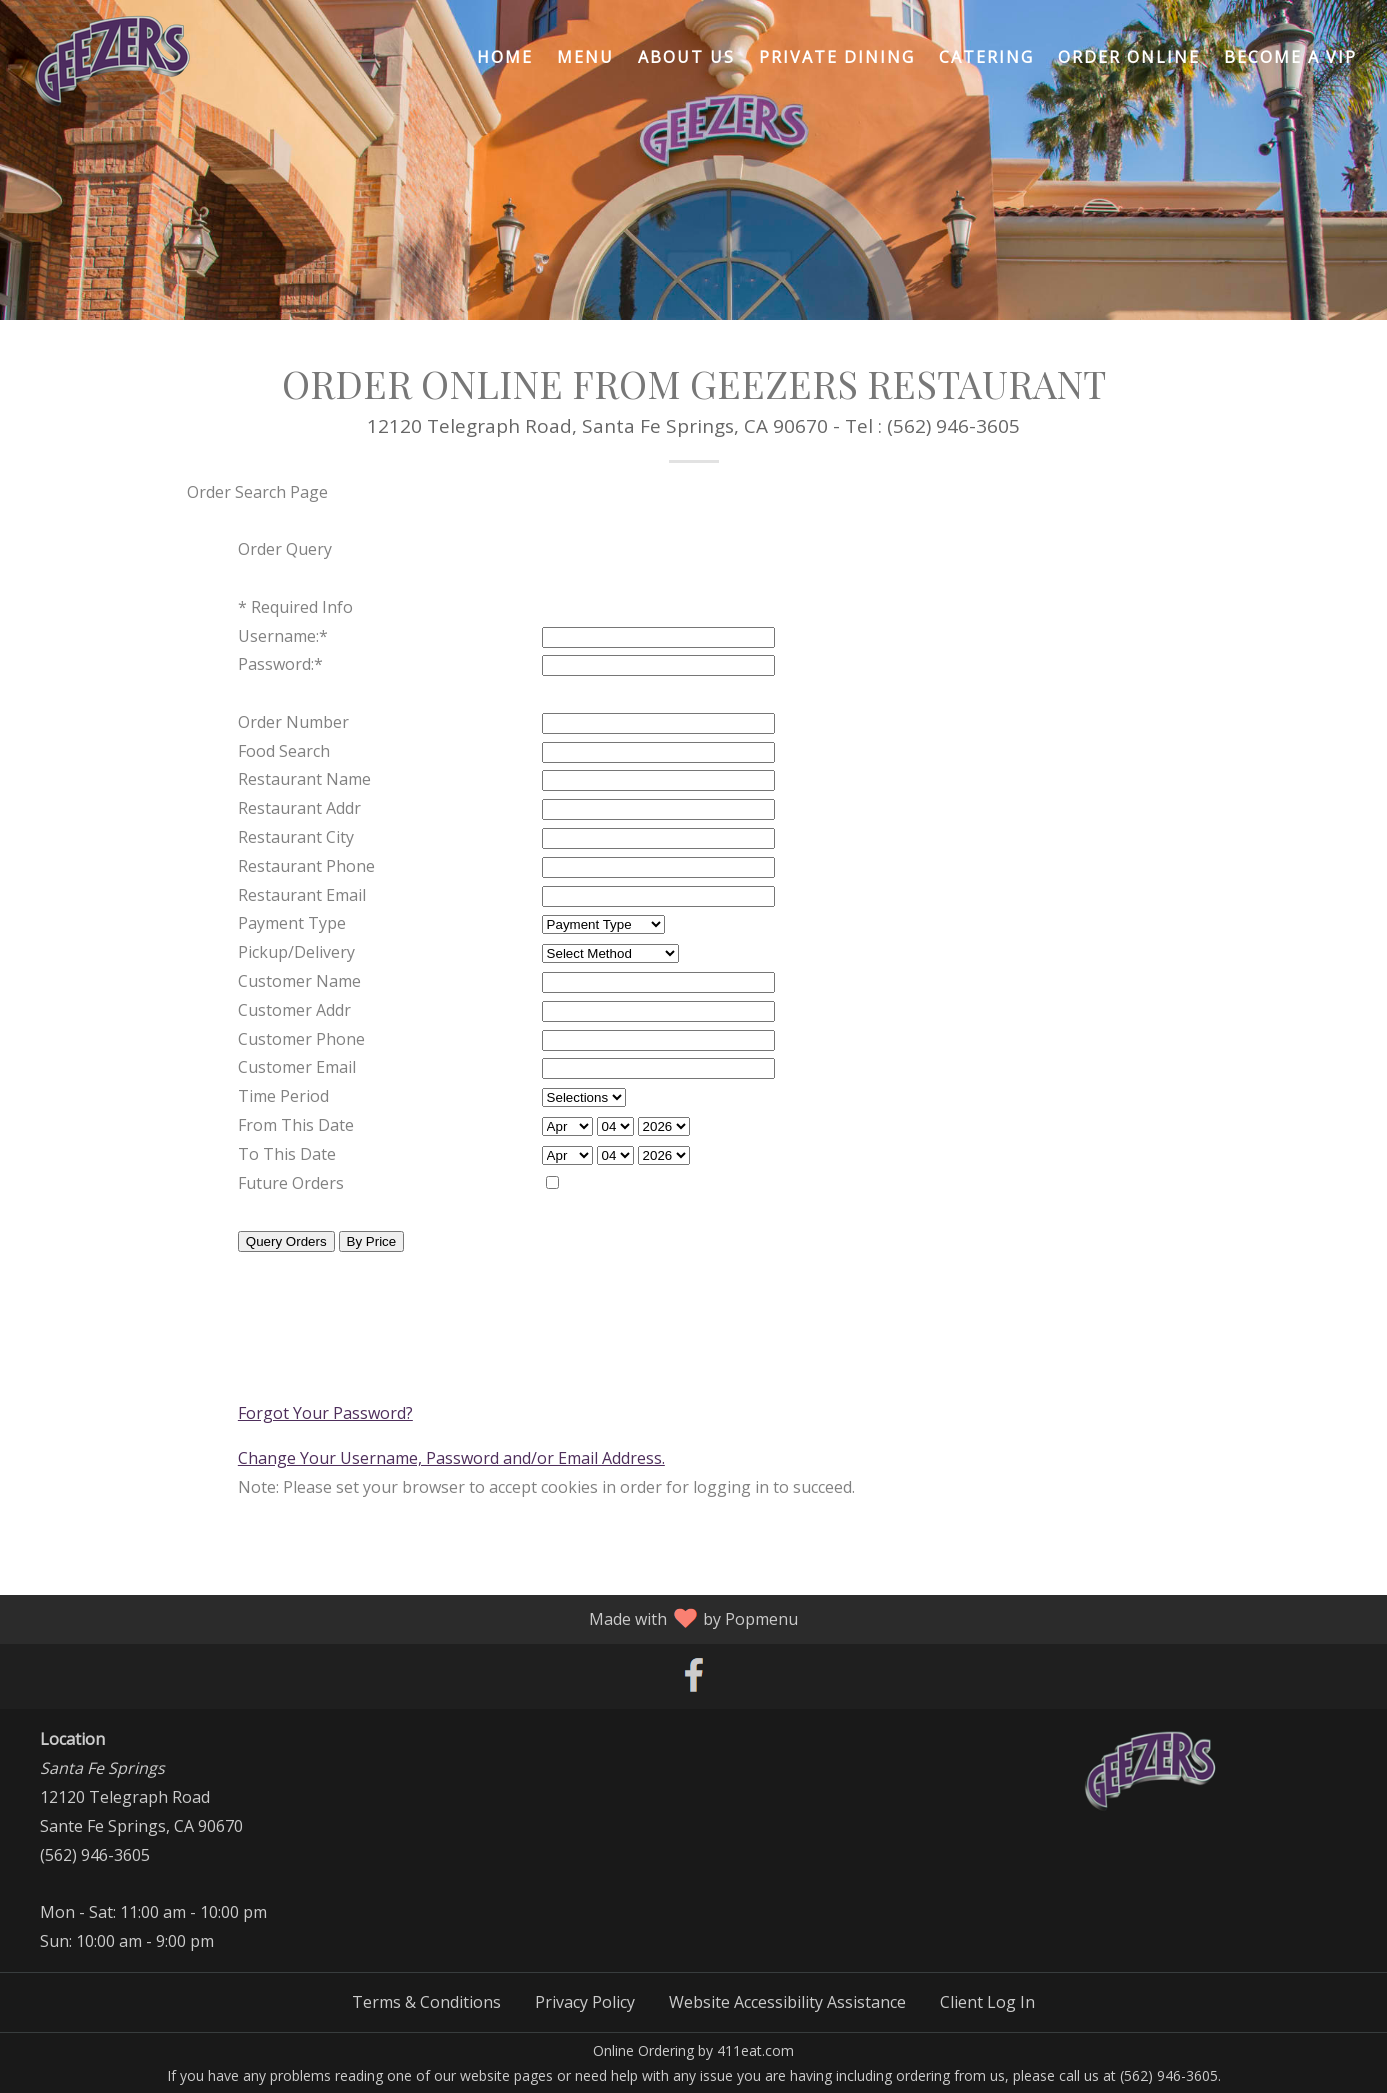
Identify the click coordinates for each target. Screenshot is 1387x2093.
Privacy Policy (585, 2002)
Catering (986, 57)
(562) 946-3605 (95, 1855)
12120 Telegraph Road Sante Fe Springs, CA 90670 (141, 1797)
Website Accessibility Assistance (787, 2002)
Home (505, 57)
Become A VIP (1290, 57)
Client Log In (987, 2002)
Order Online (1129, 57)
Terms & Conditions (426, 2002)
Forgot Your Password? (325, 1413)
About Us (686, 57)
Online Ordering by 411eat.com (693, 2050)
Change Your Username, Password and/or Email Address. (451, 1458)
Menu (585, 57)
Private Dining (837, 57)
